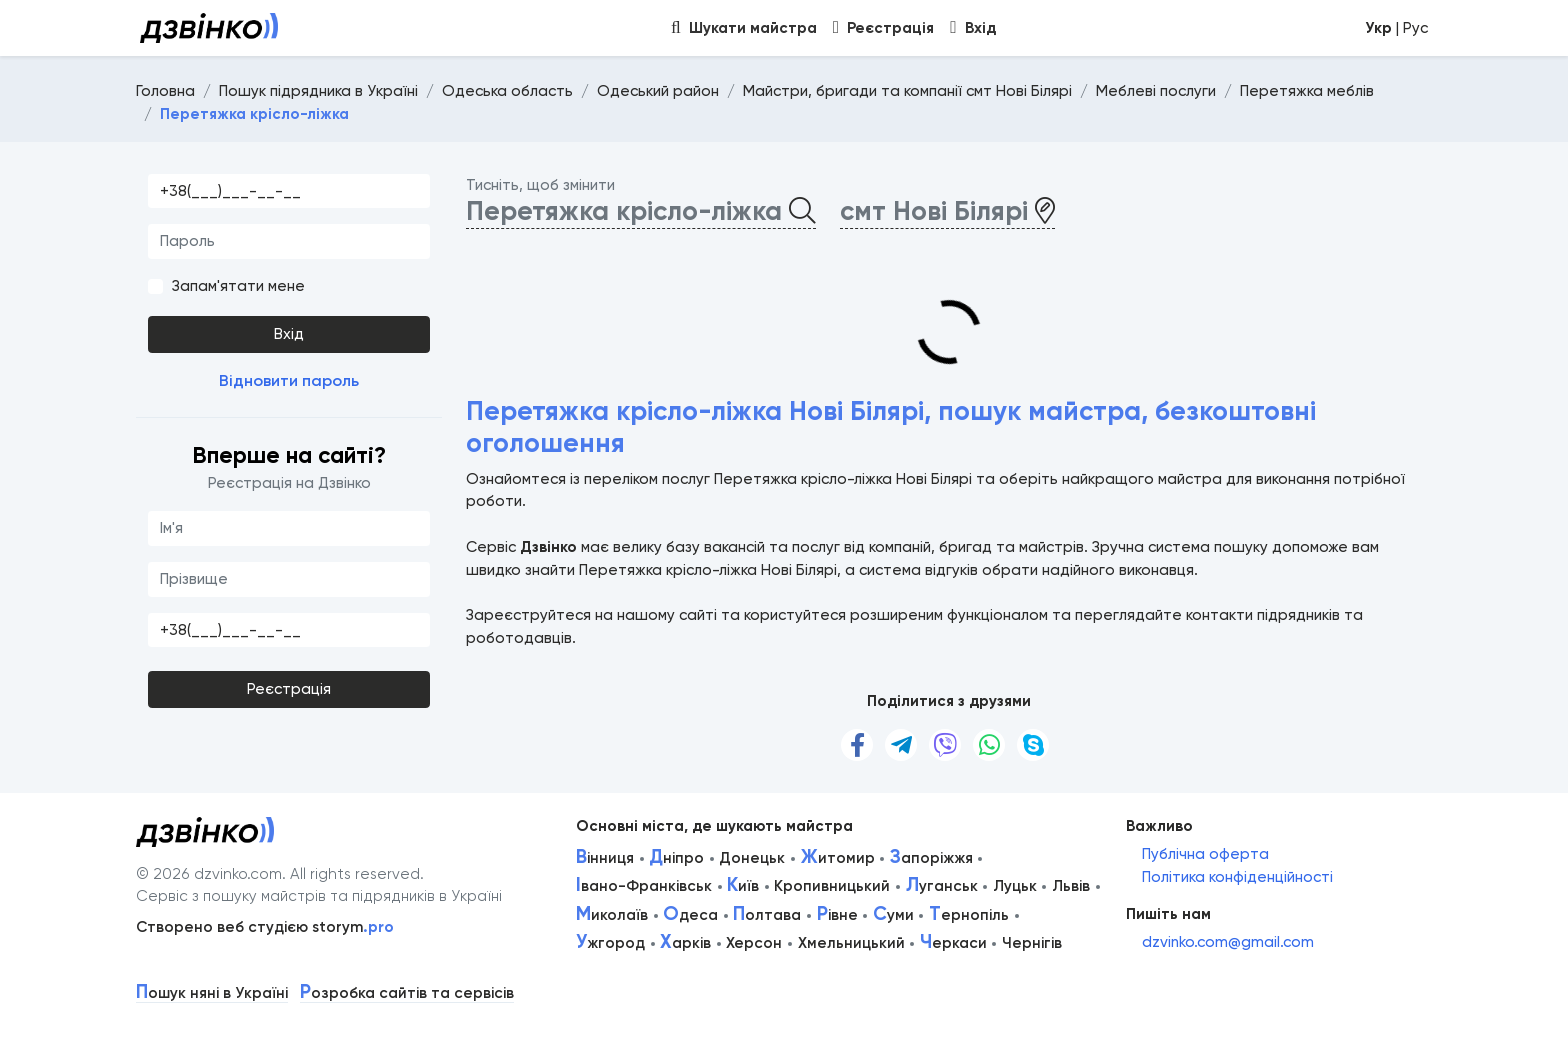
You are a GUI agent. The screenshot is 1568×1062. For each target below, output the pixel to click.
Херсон (754, 943)
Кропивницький (832, 886)
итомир (838, 858)
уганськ (942, 886)
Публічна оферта (1205, 854)
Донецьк (752, 858)
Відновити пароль (289, 380)
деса (690, 915)
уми (893, 915)
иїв (743, 886)
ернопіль (969, 915)
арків (685, 943)
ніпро (676, 858)
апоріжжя (931, 858)
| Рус (1396, 28)
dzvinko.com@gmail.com (1228, 942)
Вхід (289, 334)
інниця (605, 858)
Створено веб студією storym (265, 927)
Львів (1071, 886)
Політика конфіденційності (1237, 877)
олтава (767, 915)
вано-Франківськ (644, 886)
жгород (610, 943)
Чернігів (1032, 943)
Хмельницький (851, 943)
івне (837, 915)
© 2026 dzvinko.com (209, 874)
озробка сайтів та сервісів (407, 993)
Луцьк (1015, 886)
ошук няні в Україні (212, 993)
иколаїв (612, 915)
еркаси (953, 943)
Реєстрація (289, 689)
